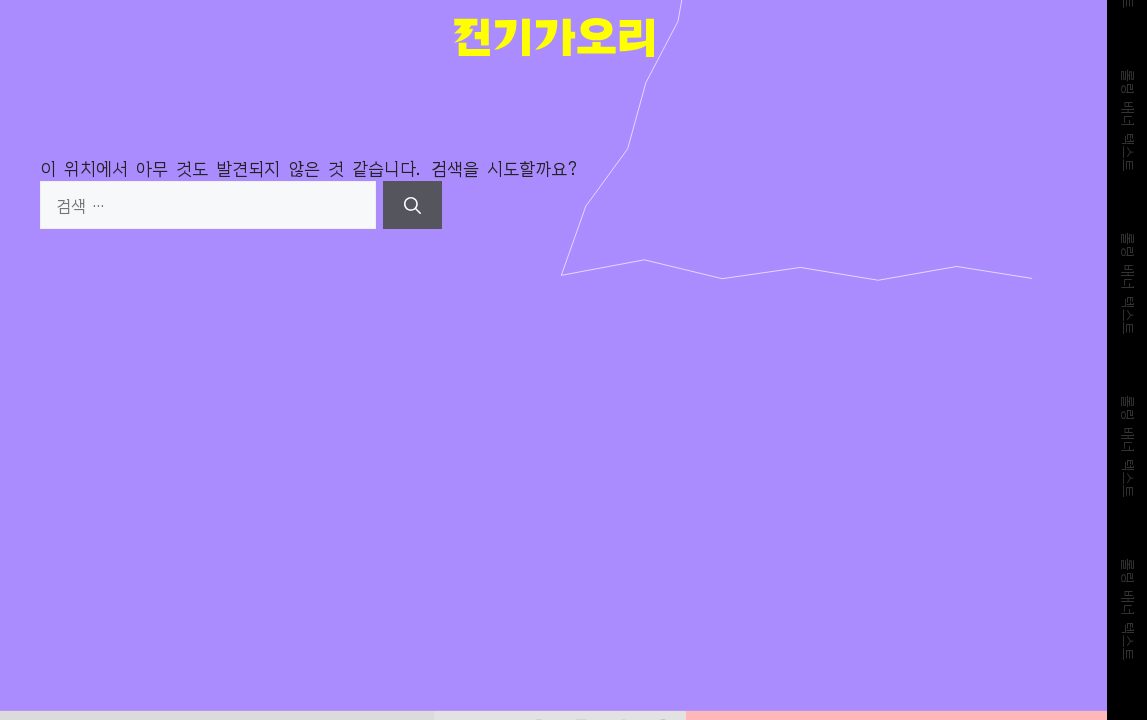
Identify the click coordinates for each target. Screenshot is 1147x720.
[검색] (412, 205)
